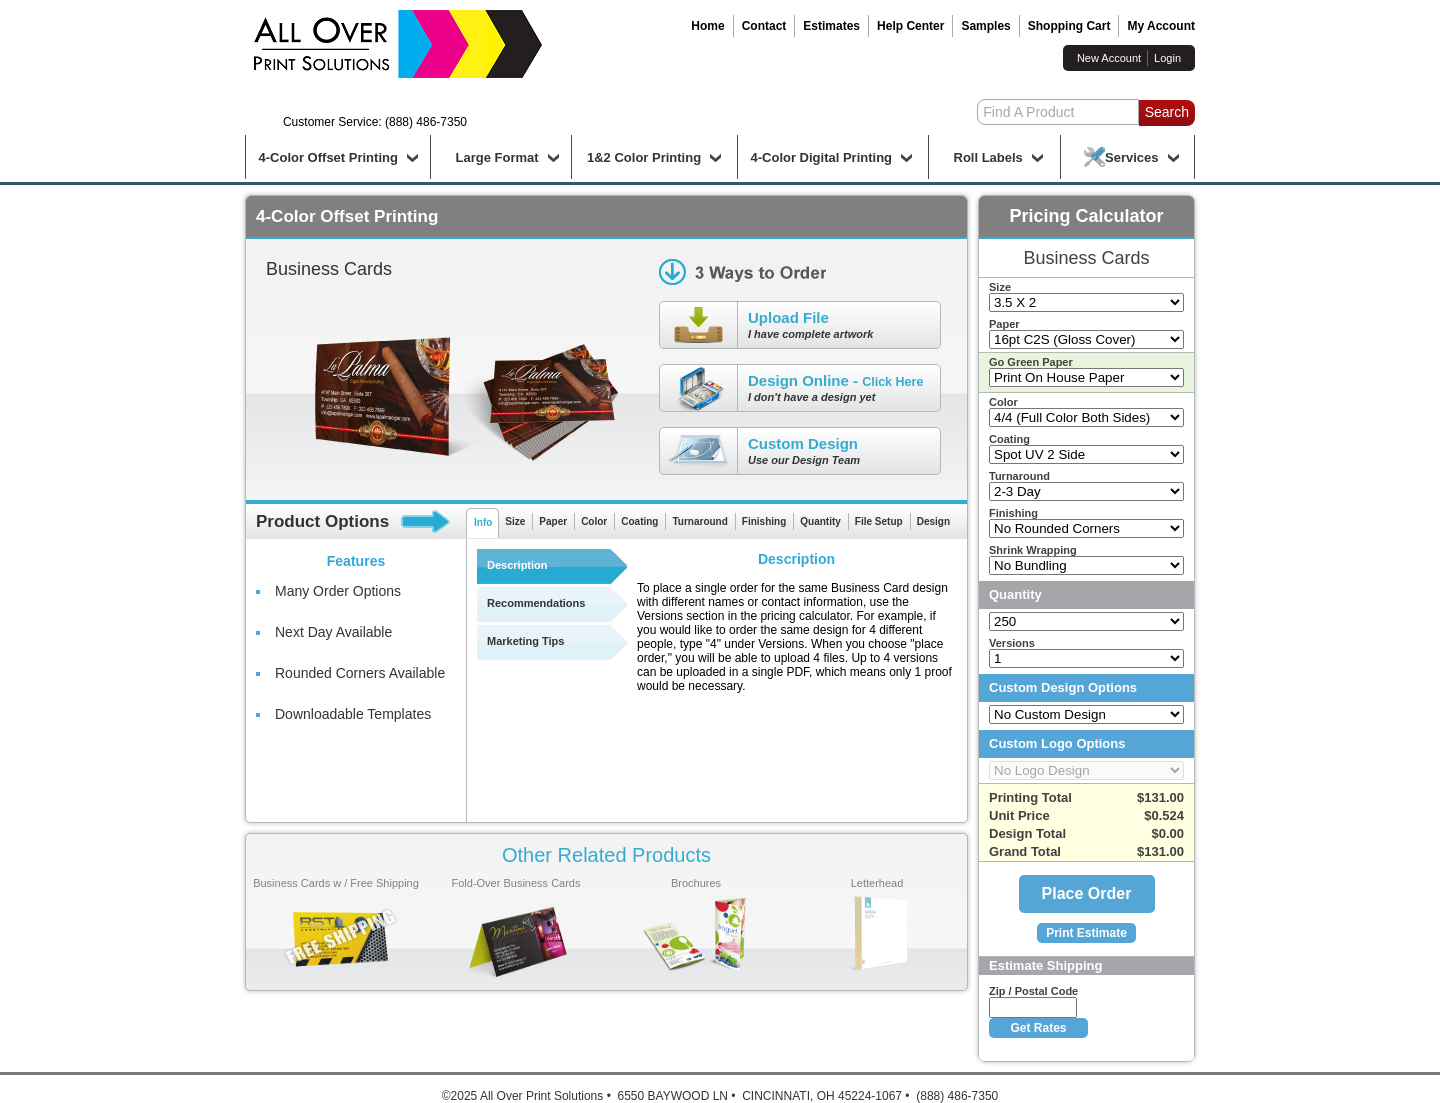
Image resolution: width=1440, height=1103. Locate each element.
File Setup (879, 521)
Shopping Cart (1069, 26)
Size (515, 521)
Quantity (820, 521)
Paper (553, 521)
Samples (985, 26)
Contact (764, 26)
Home (707, 26)
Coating (639, 521)
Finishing (764, 521)
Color (594, 521)
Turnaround (699, 521)
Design (933, 521)
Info (483, 522)
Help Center (910, 26)
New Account (1109, 58)
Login (1167, 58)
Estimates (831, 26)
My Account (1161, 26)
